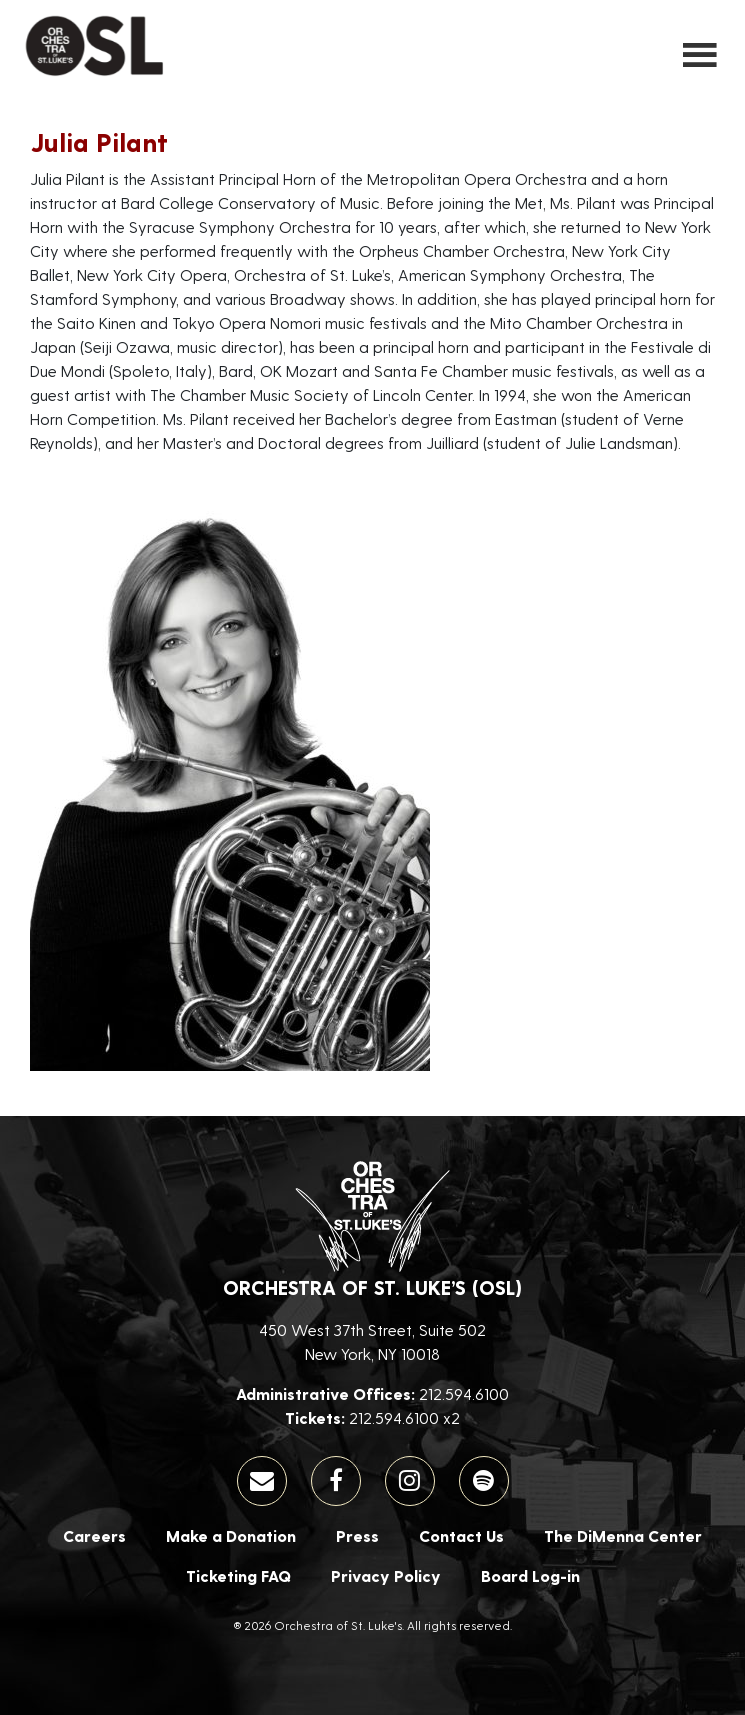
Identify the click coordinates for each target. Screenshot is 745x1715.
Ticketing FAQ (238, 1575)
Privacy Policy (386, 1575)
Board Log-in (530, 1575)
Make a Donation (231, 1535)
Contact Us (461, 1535)
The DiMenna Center (623, 1535)
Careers (94, 1535)
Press (357, 1535)
